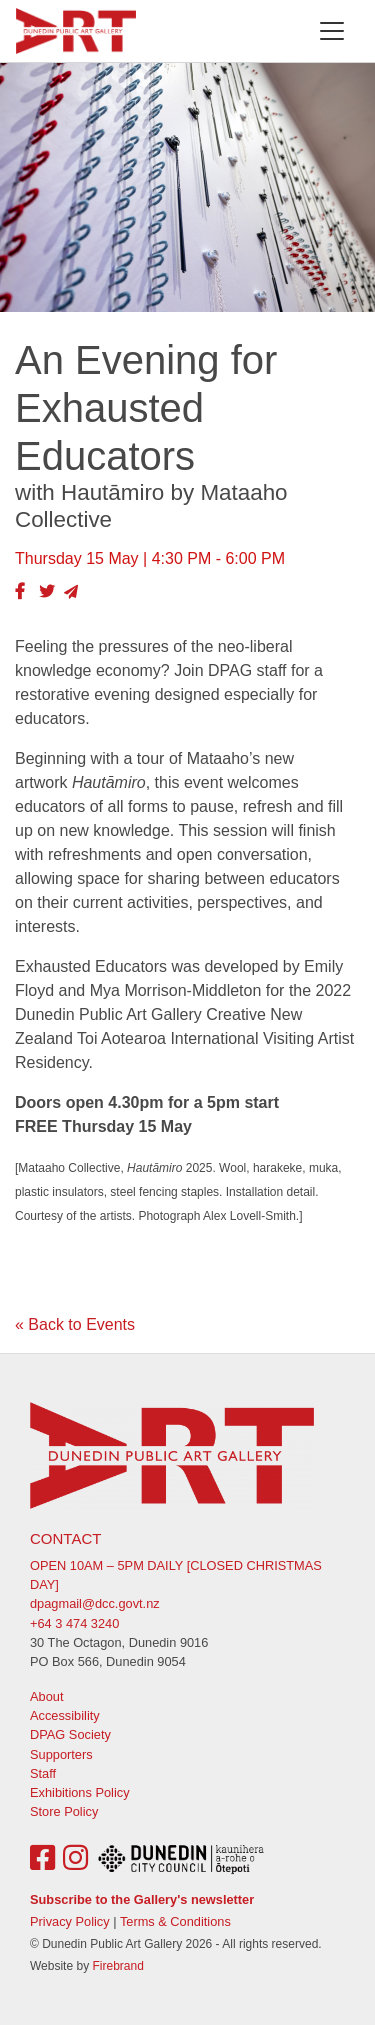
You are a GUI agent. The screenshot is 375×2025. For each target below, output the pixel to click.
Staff (43, 1773)
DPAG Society (70, 1734)
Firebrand (117, 1966)
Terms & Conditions (175, 1921)
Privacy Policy (70, 1921)
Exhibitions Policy (80, 1792)
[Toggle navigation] (332, 31)
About (46, 1696)
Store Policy (64, 1811)
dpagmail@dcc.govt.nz (95, 1603)
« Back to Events (75, 1324)
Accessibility (65, 1715)
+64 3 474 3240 (74, 1623)
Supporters (61, 1754)
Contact (65, 1538)
